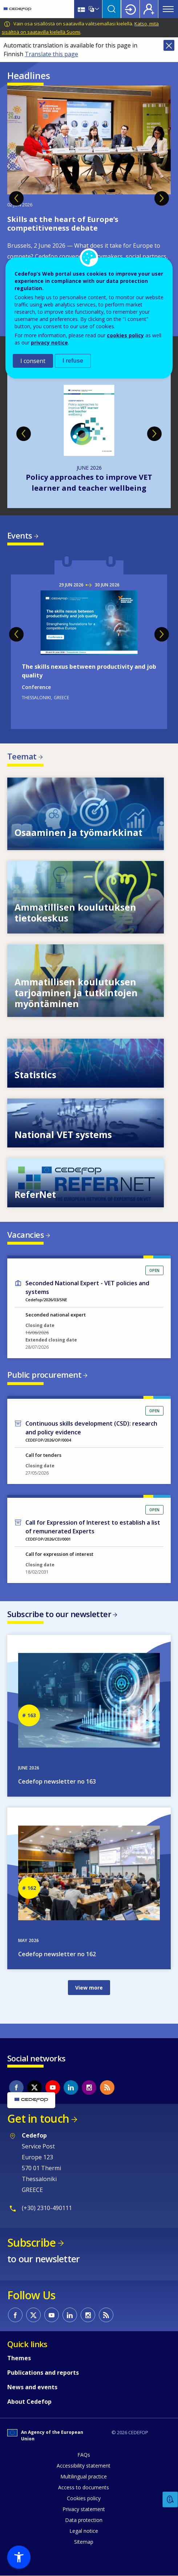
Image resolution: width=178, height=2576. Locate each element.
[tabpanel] (89, 206)
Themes (19, 2358)
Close (168, 45)
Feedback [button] (170, 2499)
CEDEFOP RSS (107, 2087)
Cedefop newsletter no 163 (57, 1781)
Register (149, 9)
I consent (32, 361)
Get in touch (38, 2118)
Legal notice (83, 2530)
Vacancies (25, 1234)
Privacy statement (83, 2509)
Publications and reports (43, 2373)
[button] (19, 2557)
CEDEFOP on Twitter (34, 2087)
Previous (16, 198)
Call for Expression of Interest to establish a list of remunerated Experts (92, 1526)
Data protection (83, 2520)
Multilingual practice (83, 2476)
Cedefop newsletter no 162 (57, 1954)
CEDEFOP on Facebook (16, 2087)
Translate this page (51, 54)
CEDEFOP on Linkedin (71, 2087)
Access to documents (83, 2487)
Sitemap (83, 2541)
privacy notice (49, 342)
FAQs (83, 2454)
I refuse (72, 361)
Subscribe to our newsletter (59, 1613)
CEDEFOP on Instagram (89, 2087)
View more (89, 1987)
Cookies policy (84, 2498)
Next (161, 198)
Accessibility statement (83, 2465)
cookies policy (125, 335)
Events (19, 535)
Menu (168, 9)
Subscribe (31, 2242)
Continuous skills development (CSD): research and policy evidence (91, 1427)
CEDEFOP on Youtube (52, 2087)
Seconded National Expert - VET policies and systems (87, 1287)
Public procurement (44, 1374)
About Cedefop (29, 2402)
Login (130, 9)
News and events (32, 2387)
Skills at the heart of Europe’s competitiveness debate (62, 223)
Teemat (22, 756)
